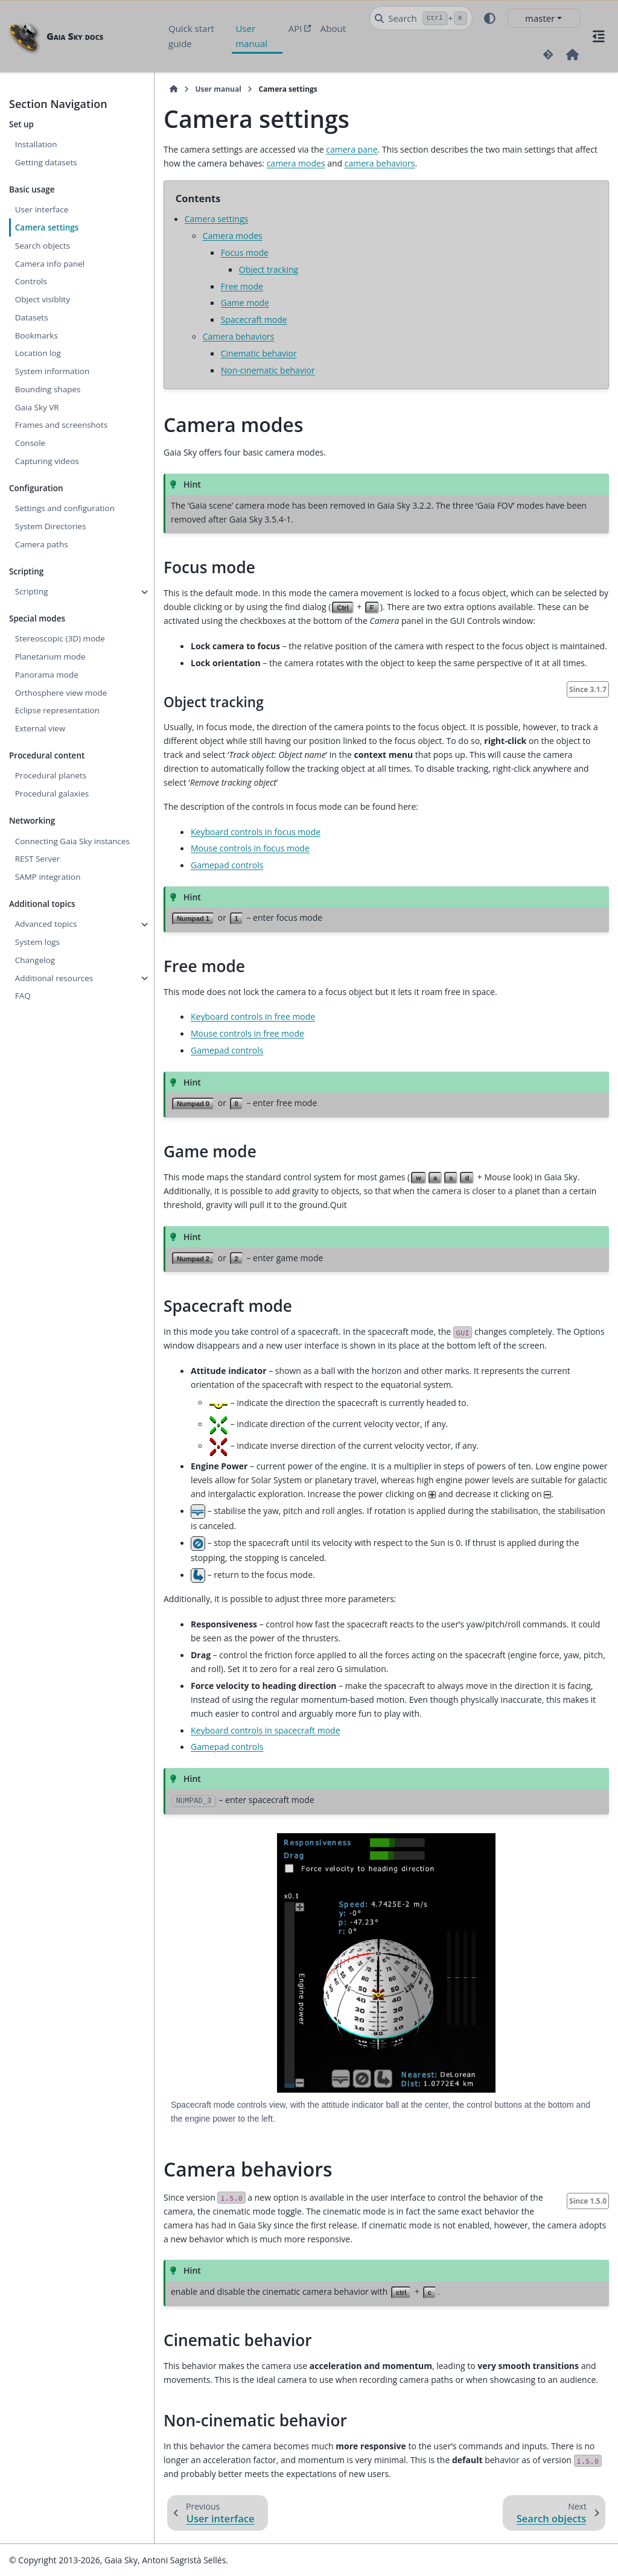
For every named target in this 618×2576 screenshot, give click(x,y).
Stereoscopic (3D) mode (60, 638)
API (295, 28)
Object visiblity (42, 299)
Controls (31, 281)
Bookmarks (36, 335)
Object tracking (268, 269)
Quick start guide (191, 35)
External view (40, 728)
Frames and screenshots (61, 424)
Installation (36, 144)
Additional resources (54, 978)
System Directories (50, 526)
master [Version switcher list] (540, 18)
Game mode (245, 302)
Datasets (31, 317)
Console (30, 442)
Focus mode (245, 252)
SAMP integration (48, 876)
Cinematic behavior (259, 353)
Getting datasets (46, 162)
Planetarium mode (50, 656)
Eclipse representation (57, 710)
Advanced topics (46, 923)
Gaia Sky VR (37, 407)
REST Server (37, 858)
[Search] (421, 18)
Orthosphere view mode (61, 692)
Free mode (242, 286)
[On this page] (599, 36)
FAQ (23, 995)
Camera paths (41, 544)
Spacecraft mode (254, 319)
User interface (42, 209)
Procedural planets (51, 775)
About (333, 28)
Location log (38, 353)
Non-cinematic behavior (268, 370)
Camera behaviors (239, 336)
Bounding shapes (48, 389)
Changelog (35, 960)
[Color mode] (490, 18)
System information (52, 371)
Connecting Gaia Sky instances (72, 841)
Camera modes (233, 235)
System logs (37, 942)
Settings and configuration (65, 508)
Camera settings (47, 227)
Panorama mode (46, 674)
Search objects (42, 245)
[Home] (174, 89)
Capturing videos (47, 461)
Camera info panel (50, 263)
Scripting (31, 591)
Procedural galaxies (52, 793)
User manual (251, 35)
